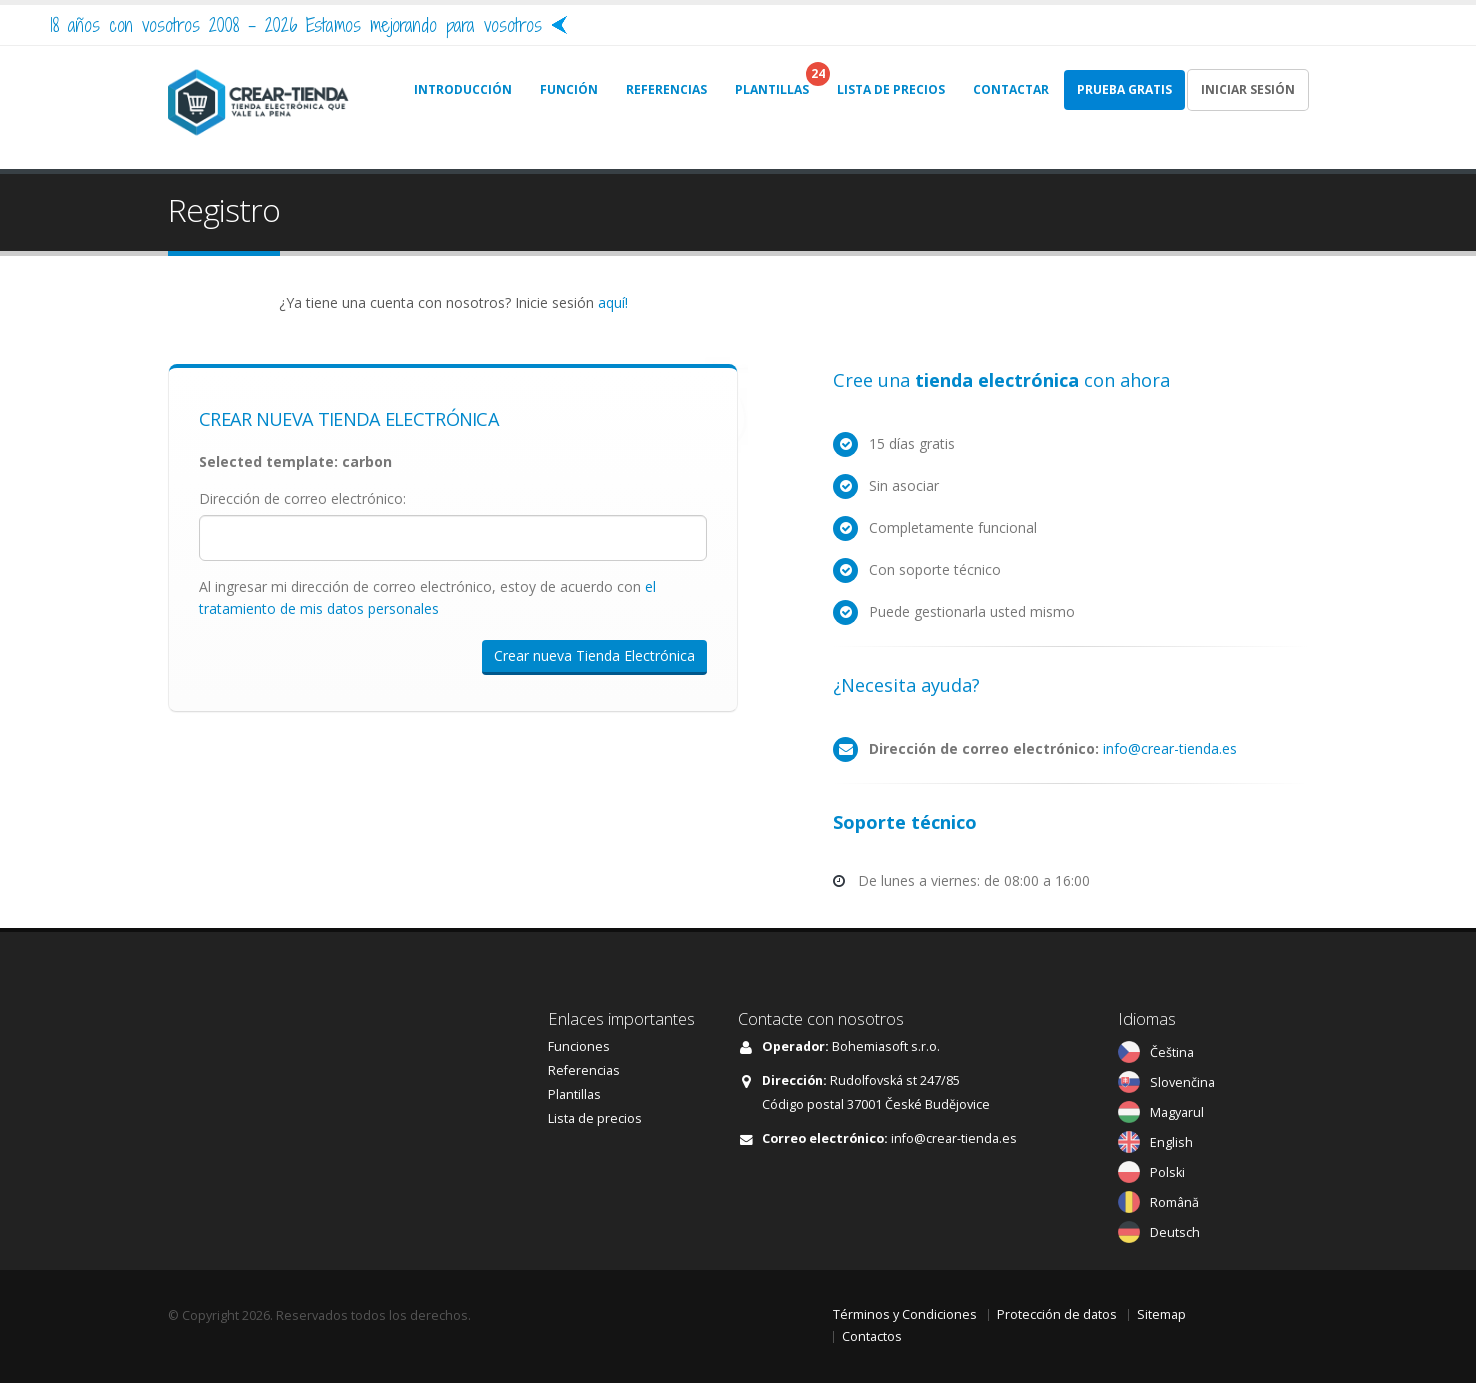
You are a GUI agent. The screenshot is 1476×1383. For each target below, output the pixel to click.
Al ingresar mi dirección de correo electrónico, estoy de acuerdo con (427, 597)
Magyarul (1177, 1112)
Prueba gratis (1124, 89)
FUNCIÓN (569, 89)
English (1171, 1142)
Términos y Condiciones (905, 1314)
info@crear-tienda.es (1170, 748)
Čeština (1172, 1052)
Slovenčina (1182, 1082)
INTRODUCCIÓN (463, 89)
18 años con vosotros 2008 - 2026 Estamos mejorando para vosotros (296, 25)
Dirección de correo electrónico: (302, 498)
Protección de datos (1057, 1314)
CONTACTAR (1011, 89)
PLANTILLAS (772, 89)
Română (1174, 1202)
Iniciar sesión (1248, 89)
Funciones (579, 1046)
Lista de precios (595, 1118)
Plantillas (574, 1094)
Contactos (872, 1336)
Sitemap (1161, 1314)
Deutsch (1175, 1232)
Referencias (584, 1070)
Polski (1167, 1172)
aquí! (613, 302)
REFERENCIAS (666, 89)
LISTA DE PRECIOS (891, 89)
